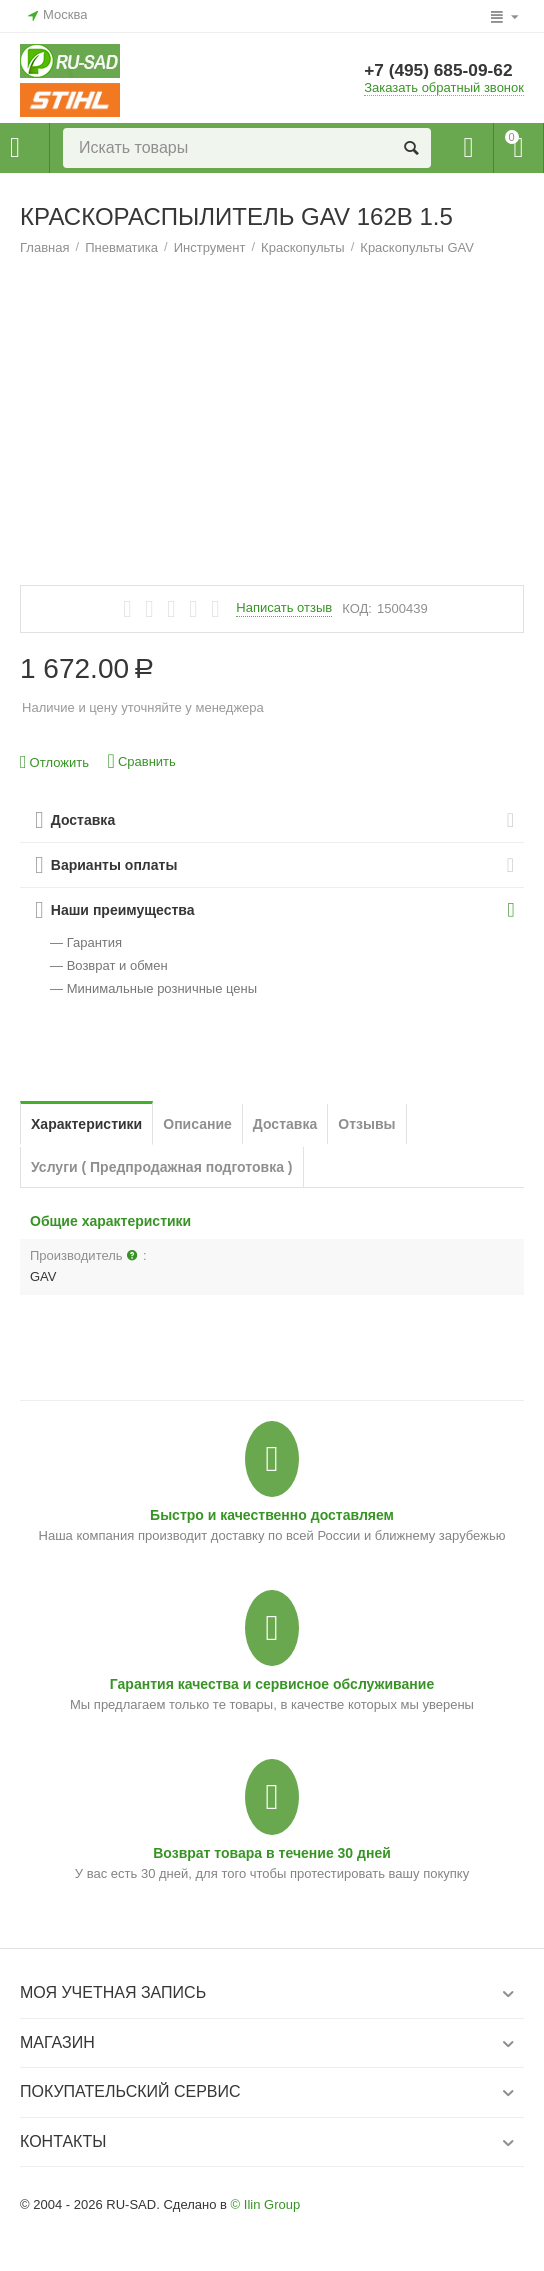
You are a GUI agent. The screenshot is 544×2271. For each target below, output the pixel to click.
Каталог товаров (15, 148)
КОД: (357, 608)
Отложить (54, 762)
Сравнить (142, 761)
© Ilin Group (266, 2204)
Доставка (285, 1124)
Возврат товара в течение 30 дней (272, 1853)
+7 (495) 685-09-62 (441, 71)
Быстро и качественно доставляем (272, 1515)
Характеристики (86, 1124)
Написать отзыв (284, 608)
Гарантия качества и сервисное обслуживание (272, 1684)
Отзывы (366, 1124)
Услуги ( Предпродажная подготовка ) (162, 1167)
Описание (197, 1124)
